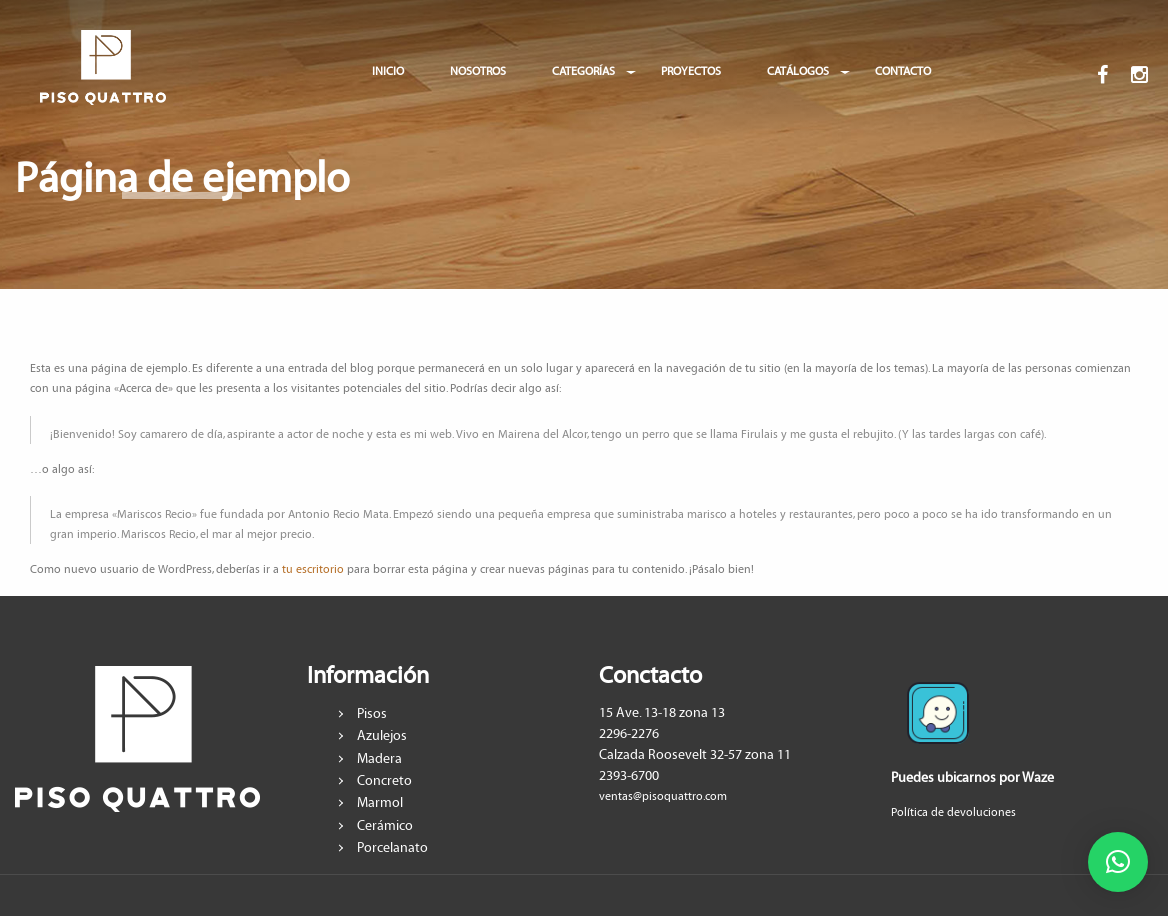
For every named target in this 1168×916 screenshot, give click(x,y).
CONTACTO (903, 71)
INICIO (388, 71)
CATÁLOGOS (798, 71)
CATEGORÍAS (583, 71)
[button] (1118, 862)
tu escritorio (313, 569)
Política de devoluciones (953, 812)
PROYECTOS (691, 71)
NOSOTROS (478, 71)
